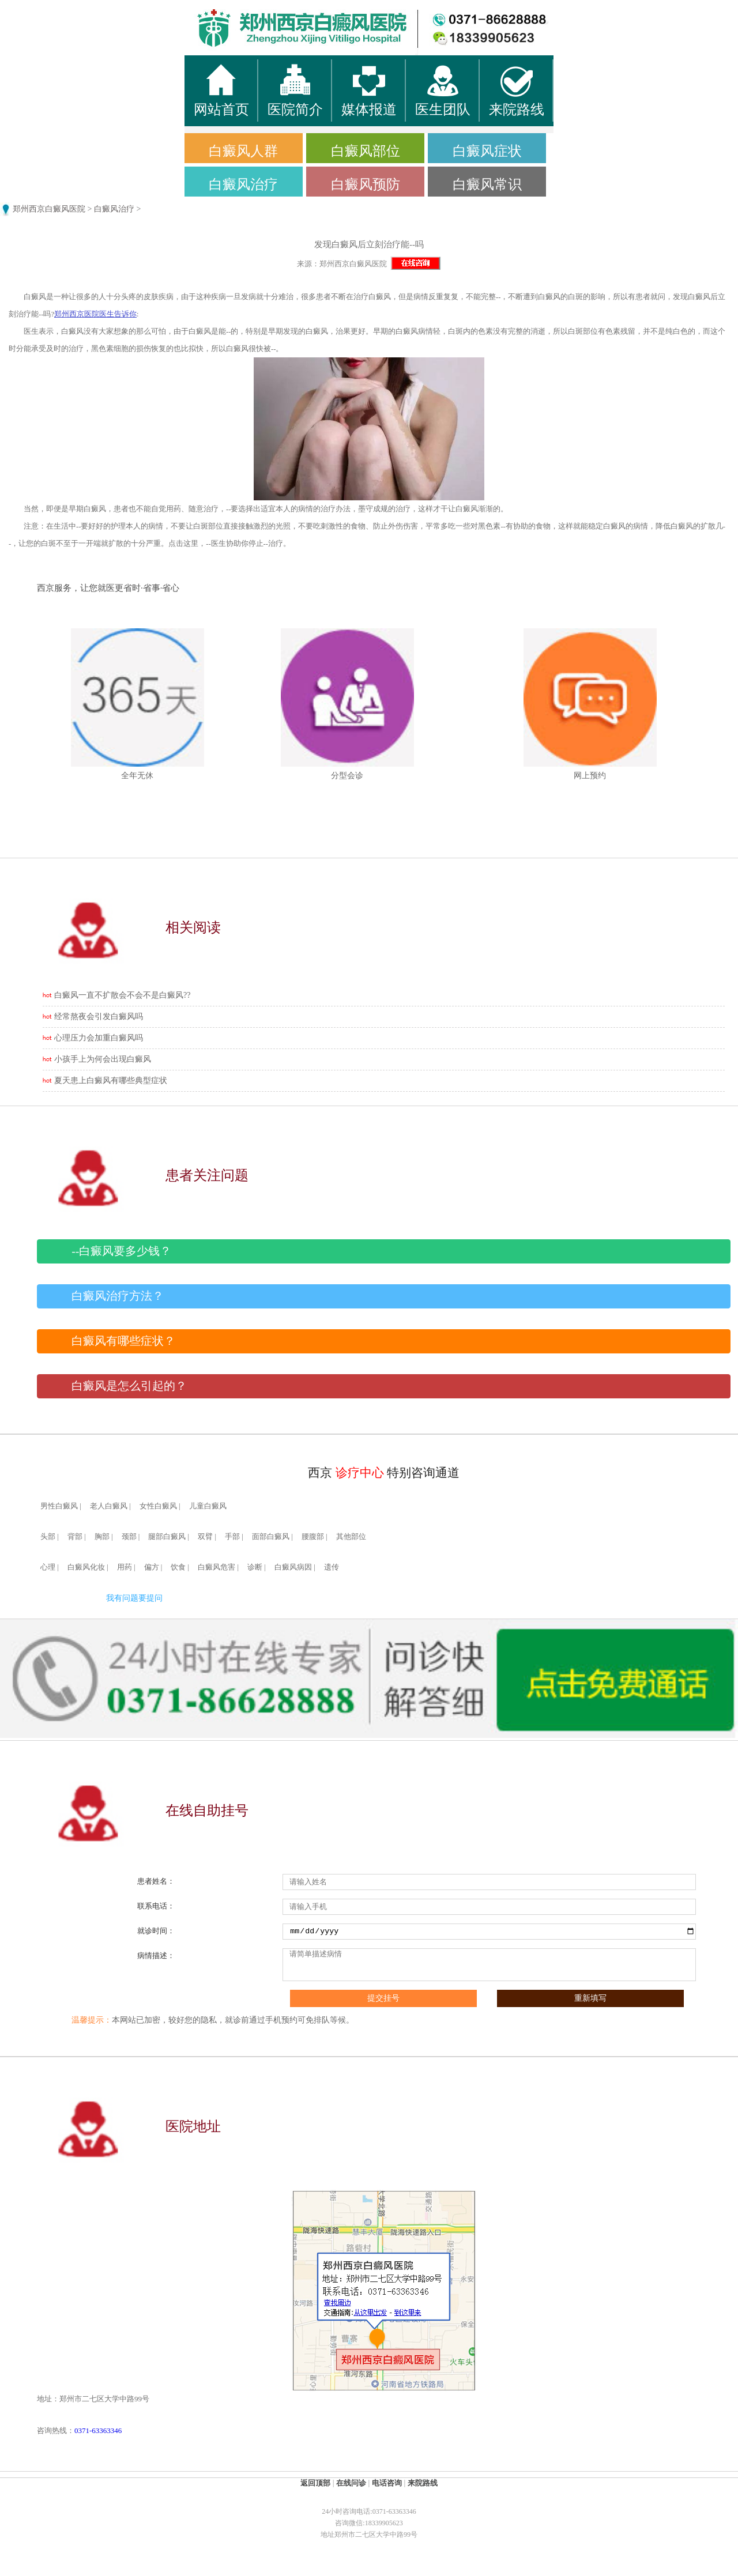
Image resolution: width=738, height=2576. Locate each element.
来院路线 (423, 2483)
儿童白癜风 (208, 1506)
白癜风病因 (293, 1567)
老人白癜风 (108, 1506)
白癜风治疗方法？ (117, 1296)
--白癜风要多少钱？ (121, 1251)
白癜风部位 (365, 151)
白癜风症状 (487, 151)
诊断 (254, 1567)
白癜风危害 (216, 1567)
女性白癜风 (158, 1506)
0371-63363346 (98, 2430)
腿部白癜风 (167, 1537)
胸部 (102, 1537)
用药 (124, 1567)
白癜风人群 (243, 151)
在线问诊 (351, 2483)
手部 (232, 1537)
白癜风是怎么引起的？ (129, 1386)
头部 (47, 1537)
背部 (74, 1537)
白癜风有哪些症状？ (123, 1341)
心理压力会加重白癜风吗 (98, 1038)
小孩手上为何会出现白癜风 (102, 1059)
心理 (47, 1567)
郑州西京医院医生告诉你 (95, 314)
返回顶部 (315, 2483)
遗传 (331, 1567)
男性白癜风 (59, 1506)
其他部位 (351, 1537)
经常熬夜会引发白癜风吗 (98, 1016)
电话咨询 (387, 2483)
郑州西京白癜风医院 (49, 209)
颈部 (129, 1537)
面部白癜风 (270, 1537)
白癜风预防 (365, 184)
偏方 (151, 1567)
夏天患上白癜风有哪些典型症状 (110, 1080)
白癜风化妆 (86, 1567)
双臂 (205, 1537)
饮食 (178, 1567)
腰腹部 (313, 1537)
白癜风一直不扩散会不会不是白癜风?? (122, 995)
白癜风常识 (487, 184)
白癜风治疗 (243, 184)
